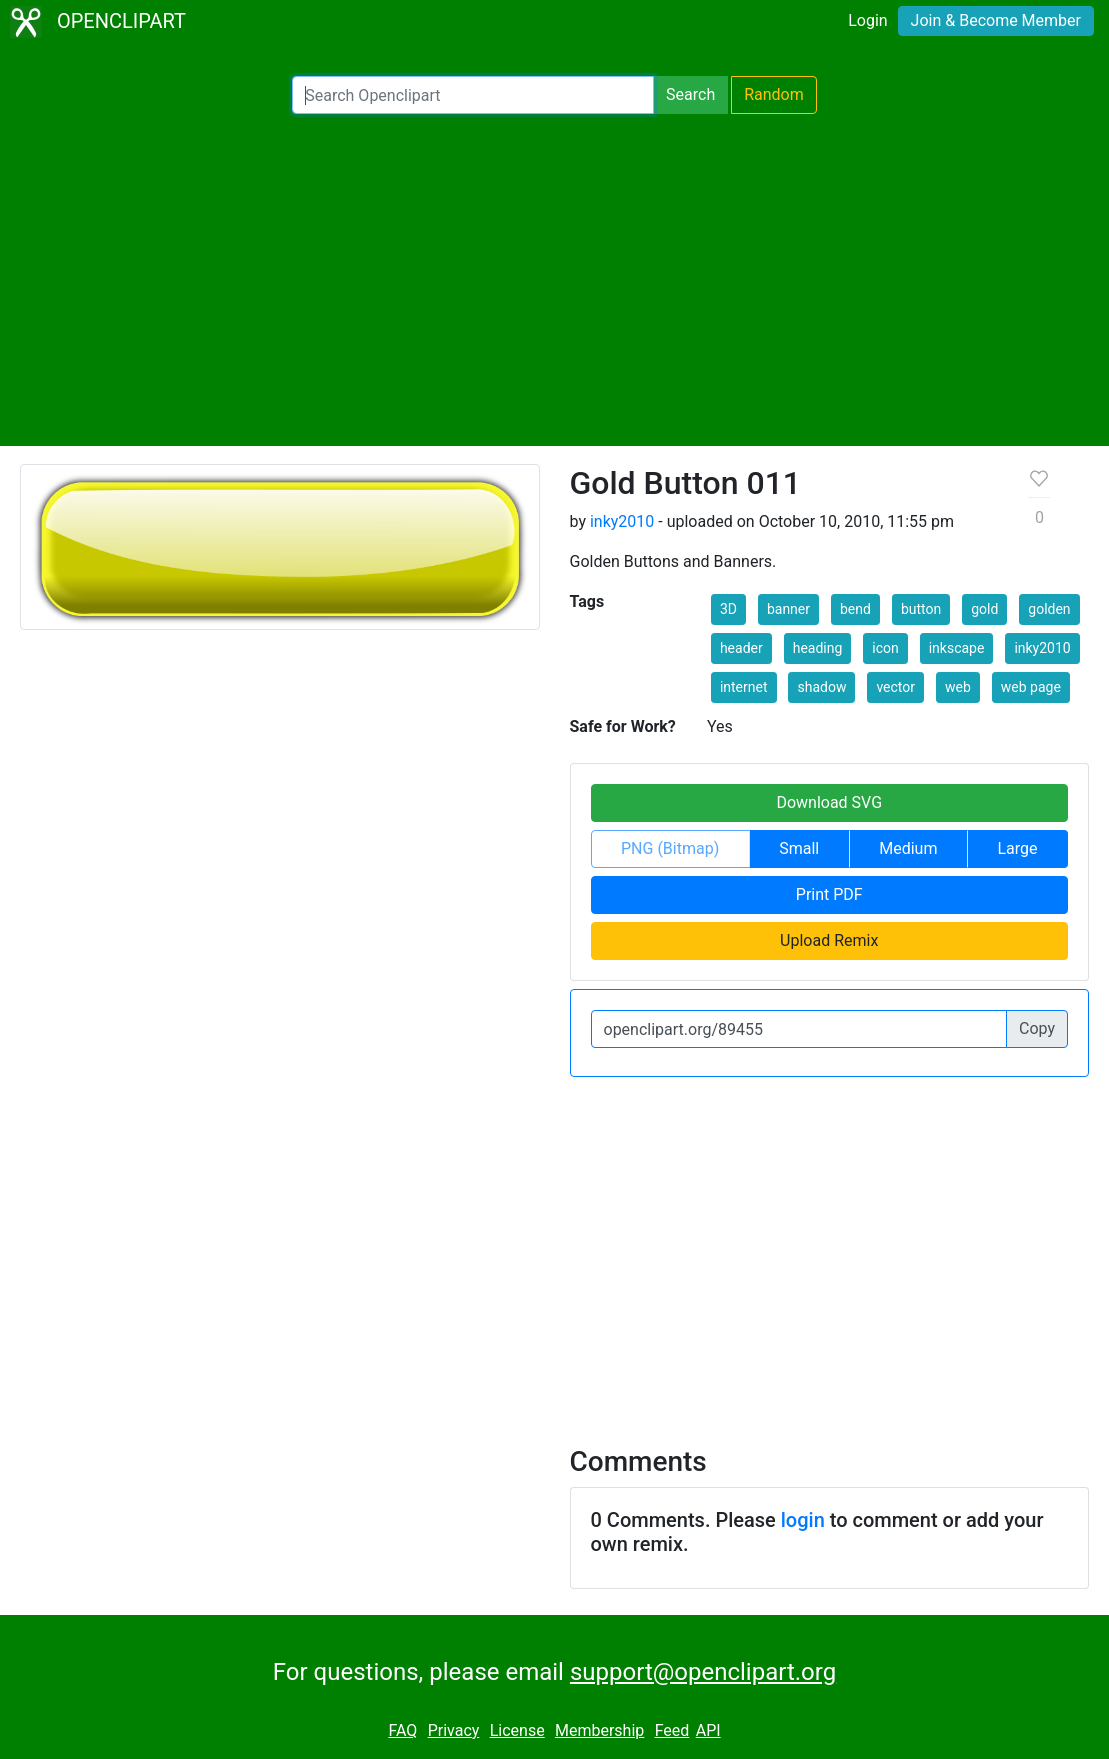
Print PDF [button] (829, 894)
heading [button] (818, 648)
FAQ (402, 1730)
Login (867, 20)
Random (774, 94)
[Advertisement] (554, 280)
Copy (1037, 1028)
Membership (599, 1730)
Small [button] (799, 848)
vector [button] (895, 687)
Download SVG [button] (829, 802)
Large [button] (1017, 848)
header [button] (741, 648)
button (921, 609)
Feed (672, 1730)
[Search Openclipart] (473, 95)
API (708, 1730)
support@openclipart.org (703, 1672)
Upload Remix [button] (829, 940)
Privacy (454, 1730)
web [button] (958, 687)
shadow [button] (821, 687)
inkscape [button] (957, 648)
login (803, 1520)
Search (690, 94)
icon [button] (885, 648)
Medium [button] (908, 848)
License (517, 1730)
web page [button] (1031, 687)
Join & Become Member (996, 20)
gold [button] (984, 609)
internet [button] (744, 687)
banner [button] (788, 609)
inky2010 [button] (1042, 648)
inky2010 (622, 521)
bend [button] (855, 609)
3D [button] (728, 609)
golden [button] (1049, 609)
